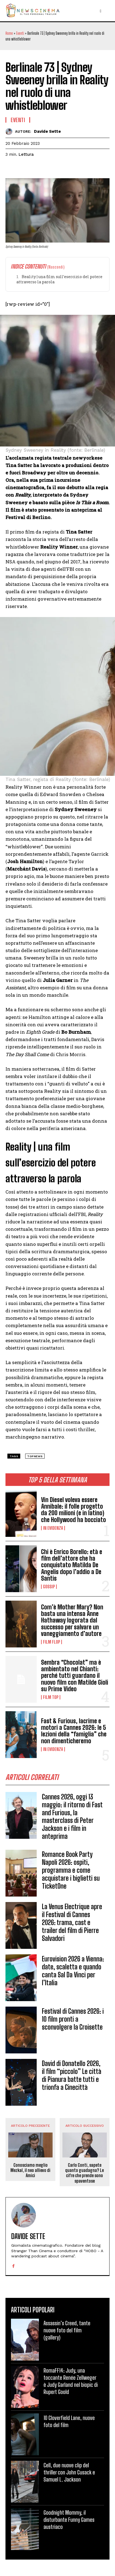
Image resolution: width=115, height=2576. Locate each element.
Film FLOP (51, 1642)
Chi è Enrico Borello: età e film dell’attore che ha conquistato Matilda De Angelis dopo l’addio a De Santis (71, 1565)
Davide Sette (47, 131)
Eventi (20, 33)
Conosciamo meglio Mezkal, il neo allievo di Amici (30, 2170)
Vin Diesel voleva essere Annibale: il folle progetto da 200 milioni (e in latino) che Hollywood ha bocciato (73, 1509)
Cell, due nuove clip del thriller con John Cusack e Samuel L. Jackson (69, 2472)
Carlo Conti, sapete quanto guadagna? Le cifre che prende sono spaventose (84, 2172)
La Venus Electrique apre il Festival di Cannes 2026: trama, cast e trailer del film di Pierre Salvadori (72, 1922)
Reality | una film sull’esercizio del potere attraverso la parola (59, 279)
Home (9, 33)
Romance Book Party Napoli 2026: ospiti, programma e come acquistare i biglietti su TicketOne (71, 1870)
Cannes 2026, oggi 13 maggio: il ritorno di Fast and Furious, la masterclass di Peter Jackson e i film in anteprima (72, 1816)
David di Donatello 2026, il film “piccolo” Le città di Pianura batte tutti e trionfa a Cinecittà (71, 2075)
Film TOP (50, 1697)
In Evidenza (53, 1528)
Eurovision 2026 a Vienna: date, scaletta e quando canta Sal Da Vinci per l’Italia (73, 1970)
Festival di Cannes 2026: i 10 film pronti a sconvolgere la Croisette (73, 2019)
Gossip (49, 1586)
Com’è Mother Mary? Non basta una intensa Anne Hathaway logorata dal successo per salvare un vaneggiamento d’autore (72, 1620)
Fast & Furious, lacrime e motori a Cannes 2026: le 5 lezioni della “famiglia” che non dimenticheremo (74, 1731)
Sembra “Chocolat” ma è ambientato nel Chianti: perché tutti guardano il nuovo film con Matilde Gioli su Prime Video (74, 1676)
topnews (35, 1456)
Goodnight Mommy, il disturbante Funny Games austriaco (69, 2519)
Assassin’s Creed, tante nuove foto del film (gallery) (67, 2330)
